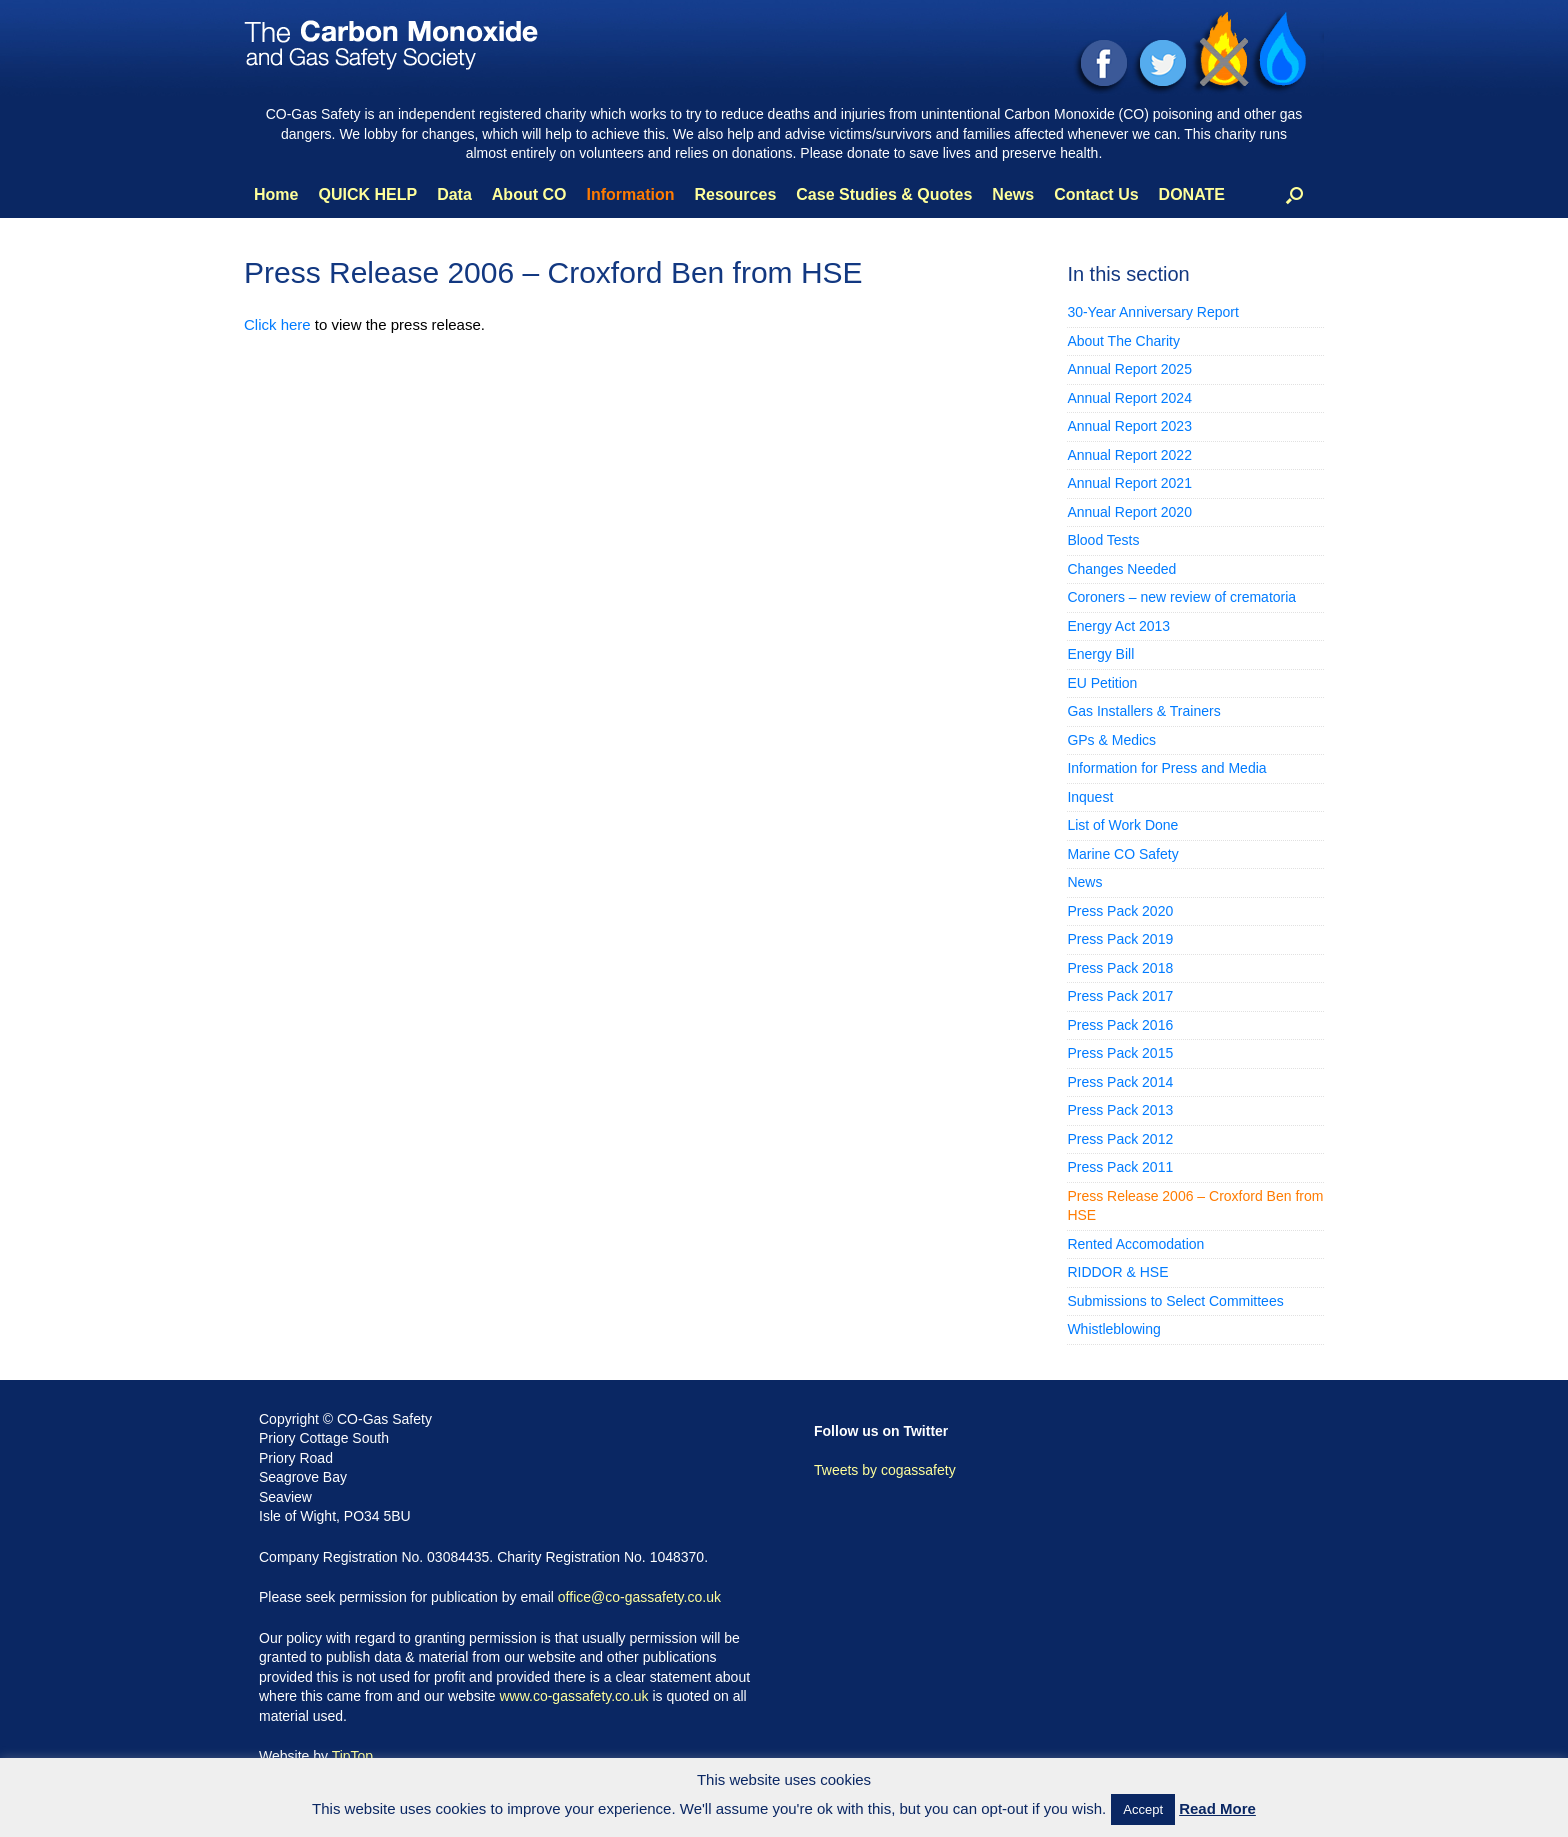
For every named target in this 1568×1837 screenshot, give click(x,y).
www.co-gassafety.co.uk (573, 1696)
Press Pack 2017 (1120, 996)
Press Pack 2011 (1120, 1167)
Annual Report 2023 (1129, 426)
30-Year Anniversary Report (1152, 312)
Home (276, 194)
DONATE (1192, 194)
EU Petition (1102, 683)
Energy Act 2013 (1118, 626)
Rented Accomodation (1135, 1244)
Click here (277, 324)
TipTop (353, 1756)
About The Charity (1123, 341)
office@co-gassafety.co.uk (639, 1597)
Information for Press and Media (1166, 768)
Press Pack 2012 (1120, 1139)
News (1013, 194)
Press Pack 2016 (1120, 1025)
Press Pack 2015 (1120, 1053)
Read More (1217, 1808)
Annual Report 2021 (1129, 483)
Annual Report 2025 (1129, 369)
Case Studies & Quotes (884, 194)
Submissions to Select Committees (1175, 1301)
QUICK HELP (367, 194)
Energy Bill (1100, 654)
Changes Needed (1121, 569)
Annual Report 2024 (1129, 398)
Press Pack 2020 (1120, 911)
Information (630, 194)
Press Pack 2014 (1120, 1082)
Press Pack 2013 (1120, 1110)
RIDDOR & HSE (1117, 1272)
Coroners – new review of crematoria (1181, 597)
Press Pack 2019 (1120, 939)
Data (454, 194)
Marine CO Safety (1122, 854)
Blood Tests (1103, 540)
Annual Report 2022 (1129, 455)
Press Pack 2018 (1120, 968)
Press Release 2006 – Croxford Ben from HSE (1195, 1206)
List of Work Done (1122, 825)
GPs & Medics (1111, 740)
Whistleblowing (1113, 1329)
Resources (735, 194)
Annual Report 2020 (1129, 512)
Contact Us (1096, 194)
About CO (529, 194)
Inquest (1090, 797)
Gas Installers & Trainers (1143, 711)
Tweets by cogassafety (885, 1470)
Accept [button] (1143, 1809)
